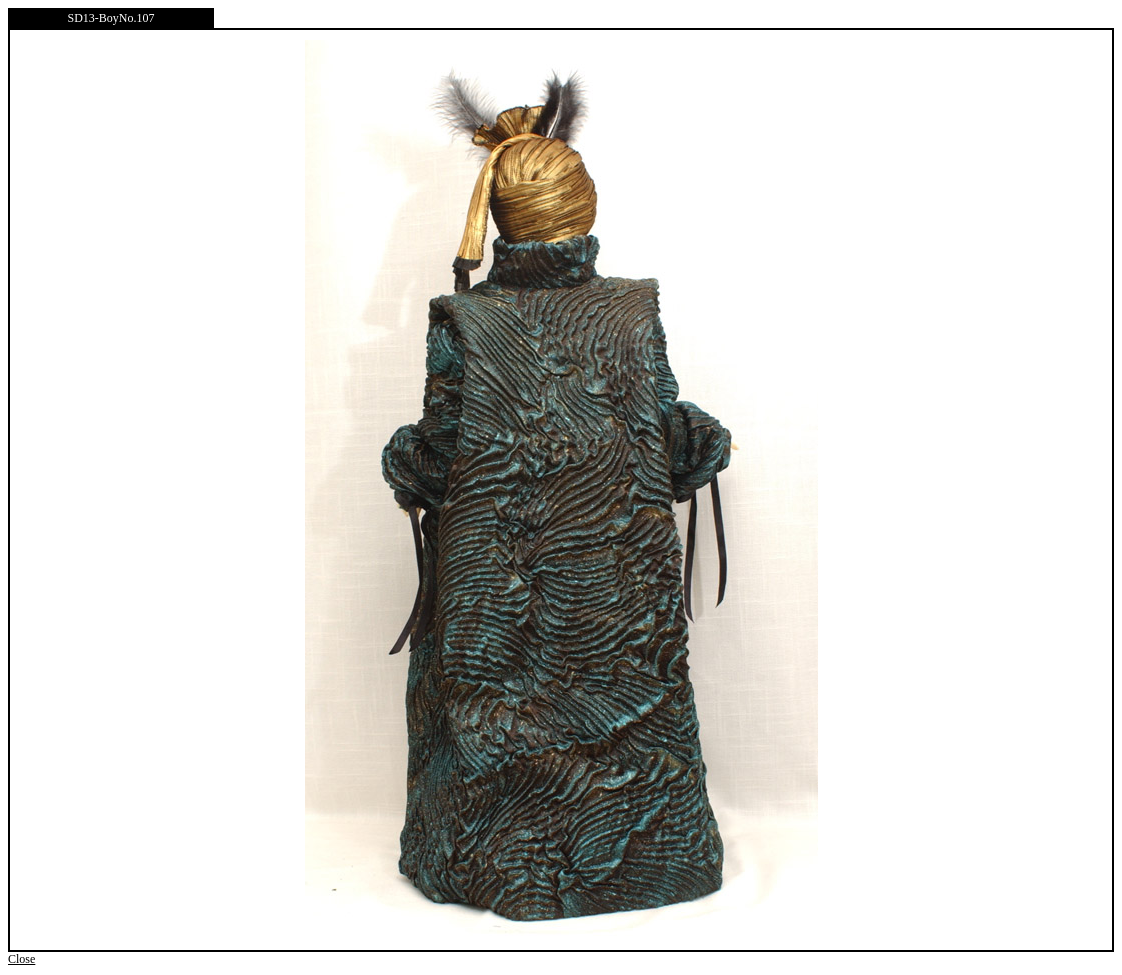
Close (21, 959)
